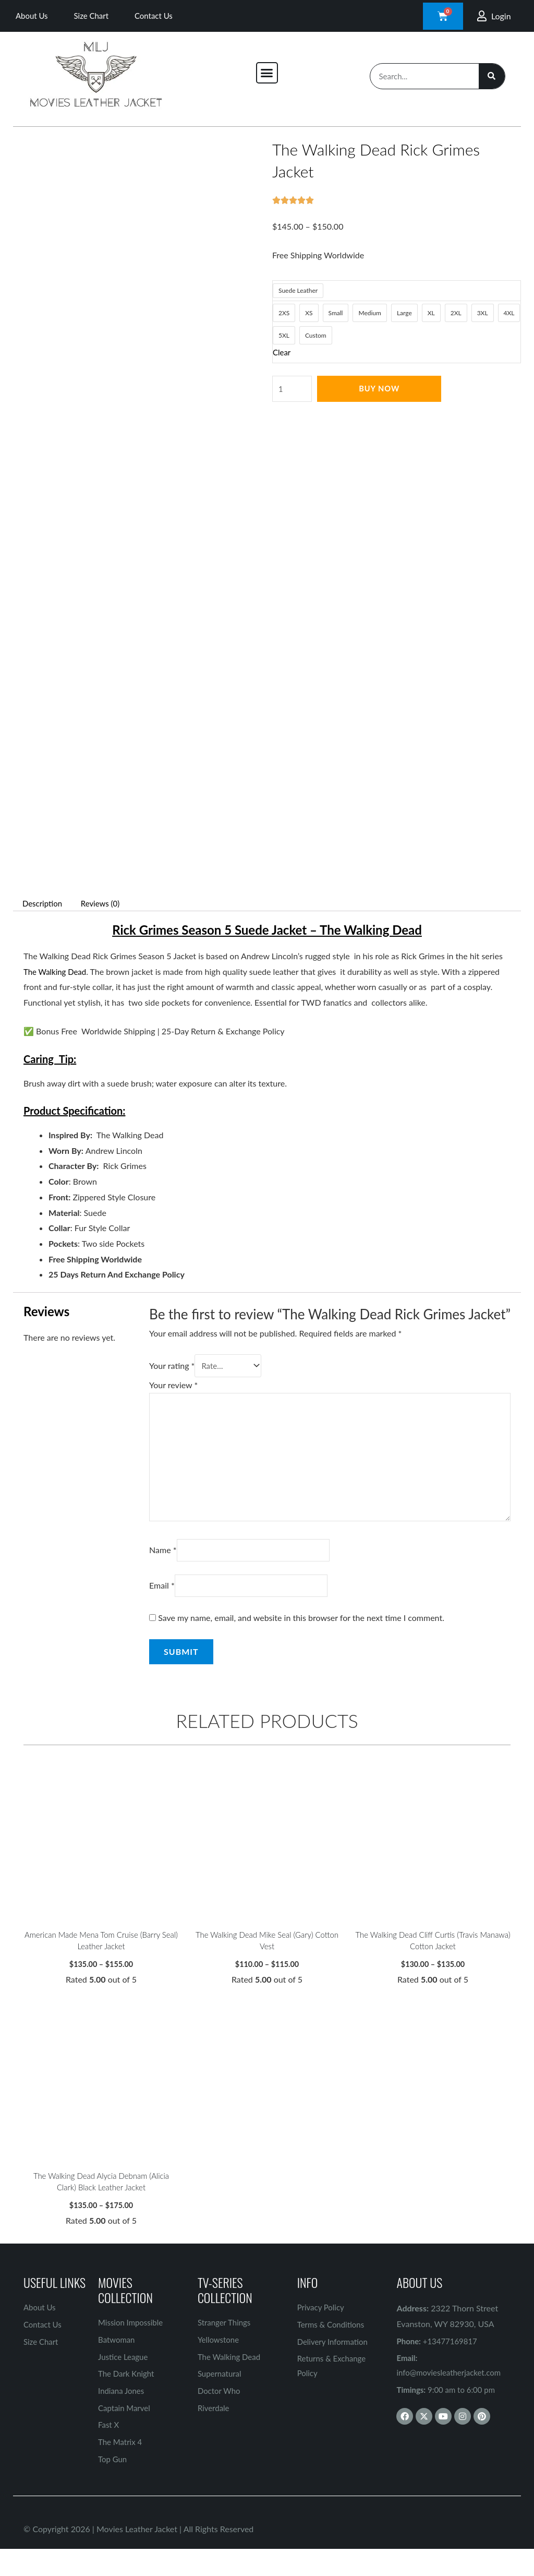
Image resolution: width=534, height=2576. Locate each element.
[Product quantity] (293, 389)
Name (162, 1561)
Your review (173, 1386)
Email (162, 1598)
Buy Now (381, 389)
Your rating (172, 1367)
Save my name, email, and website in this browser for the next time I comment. (301, 1631)
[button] (267, 73)
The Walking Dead (57, 971)
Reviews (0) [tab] (106, 903)
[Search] (492, 76)
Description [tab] (44, 903)
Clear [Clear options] (282, 352)
